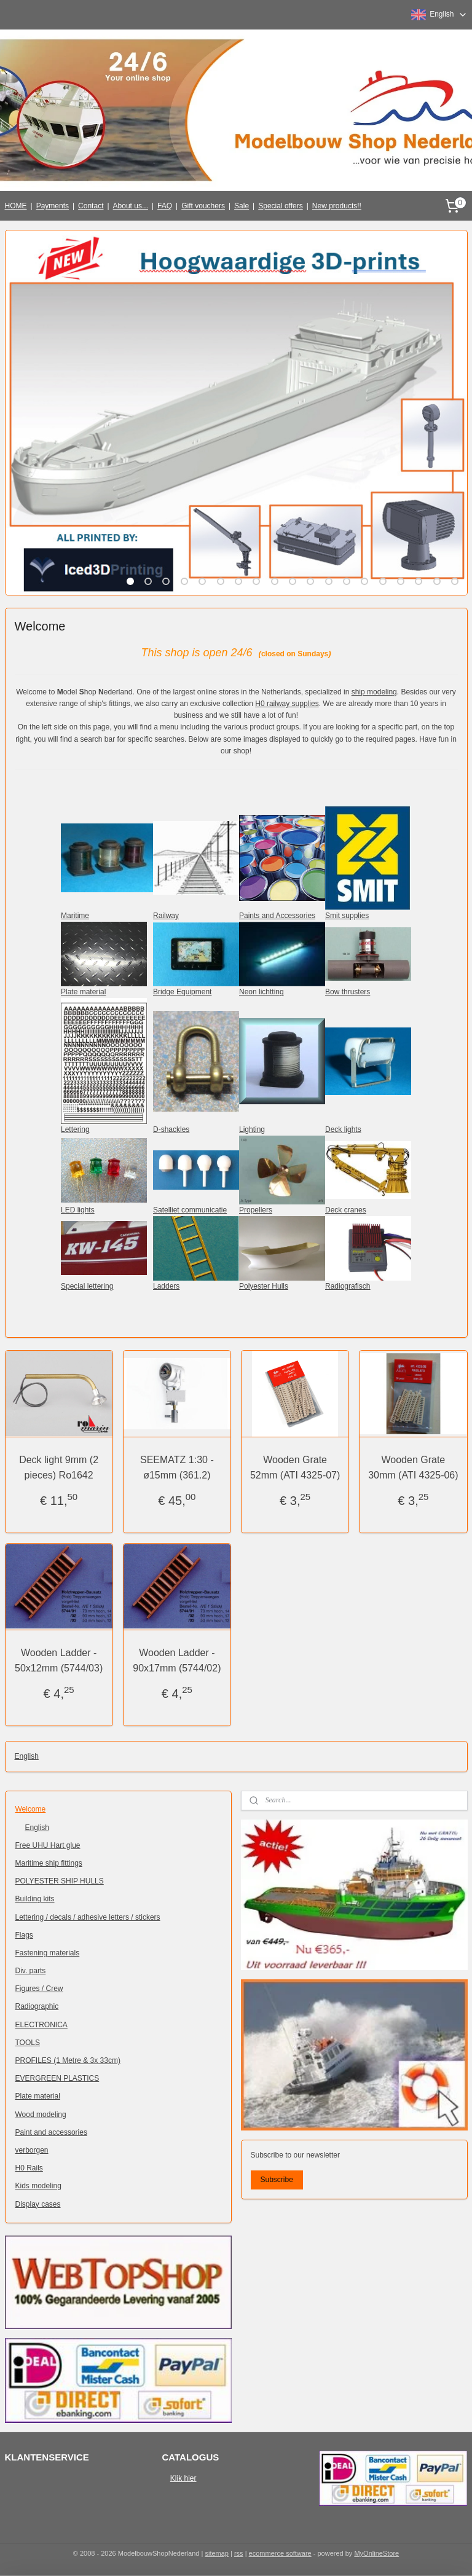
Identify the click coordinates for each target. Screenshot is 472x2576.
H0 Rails (29, 2168)
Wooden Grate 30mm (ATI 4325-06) (413, 1468)
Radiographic (37, 2006)
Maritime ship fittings (48, 1863)
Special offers (280, 206)
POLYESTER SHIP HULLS (59, 1881)
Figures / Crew (39, 1988)
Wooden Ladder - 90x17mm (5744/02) (177, 1660)
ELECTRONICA (41, 2024)
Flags (24, 1935)
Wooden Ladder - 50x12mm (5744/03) (59, 1660)
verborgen (32, 2150)
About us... (130, 206)
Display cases (38, 2204)
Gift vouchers (203, 206)
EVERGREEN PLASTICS (57, 2078)
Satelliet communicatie (190, 1210)
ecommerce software (280, 2553)
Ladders (166, 1286)
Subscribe (276, 2179)
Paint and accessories (51, 2132)
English (27, 1756)
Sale (241, 206)
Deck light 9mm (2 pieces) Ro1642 (58, 1468)
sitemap (217, 2553)
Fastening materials (47, 1953)
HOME (16, 206)
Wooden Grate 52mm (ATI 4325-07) (295, 1468)
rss (238, 2553)
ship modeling (374, 692)
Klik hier (183, 2478)
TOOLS (27, 2042)
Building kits (35, 1899)
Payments (52, 206)
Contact (90, 206)
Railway (166, 915)
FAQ (164, 206)
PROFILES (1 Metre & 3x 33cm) (67, 2060)
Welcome (30, 1809)
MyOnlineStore (376, 2553)
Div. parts (30, 1970)
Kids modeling (38, 2185)
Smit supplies (347, 915)
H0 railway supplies (286, 703)
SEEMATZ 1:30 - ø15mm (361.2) (177, 1468)
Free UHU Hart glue (48, 1845)
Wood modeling (40, 2114)
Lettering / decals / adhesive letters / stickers (87, 1917)
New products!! (336, 206)
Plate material (37, 2096)
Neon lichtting (261, 992)
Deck (333, 1210)
